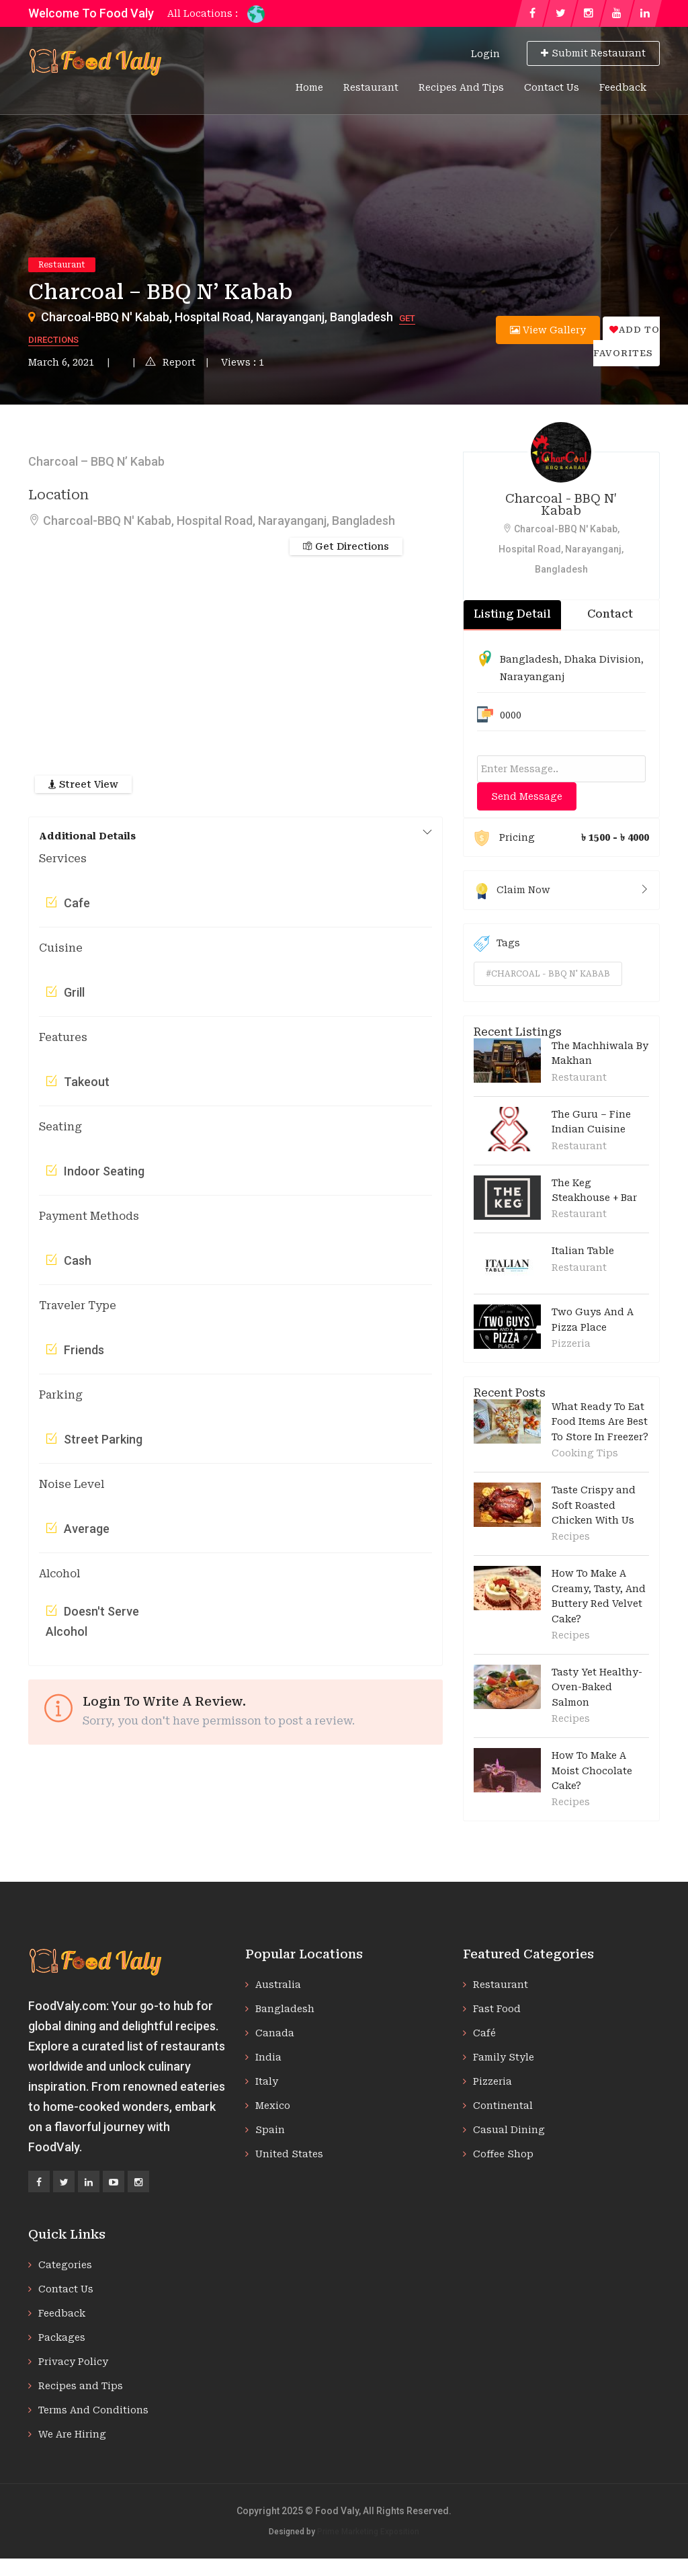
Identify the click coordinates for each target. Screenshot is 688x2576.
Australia (278, 1984)
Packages (61, 2337)
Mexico (272, 2105)
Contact (610, 614)
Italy (266, 2081)
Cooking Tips (585, 1453)
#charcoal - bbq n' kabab (548, 974)
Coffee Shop (503, 2154)
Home (309, 87)
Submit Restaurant (593, 53)
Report (170, 362)
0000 (510, 715)
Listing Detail (512, 614)
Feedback (622, 87)
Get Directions (346, 546)
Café (484, 2033)
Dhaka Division (602, 659)
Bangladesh (529, 659)
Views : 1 (242, 362)
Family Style (503, 2057)
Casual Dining (509, 2129)
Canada (274, 2033)
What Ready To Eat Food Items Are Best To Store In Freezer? (600, 1421)
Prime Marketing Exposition (368, 2531)
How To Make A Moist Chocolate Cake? (592, 1770)
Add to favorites (626, 341)
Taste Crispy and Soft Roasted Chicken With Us (594, 1505)
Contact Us (551, 87)
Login (485, 53)
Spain (270, 2129)
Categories (65, 2264)
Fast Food (497, 2008)
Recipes (571, 1536)
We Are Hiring (72, 2434)
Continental (503, 2105)
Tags (497, 944)
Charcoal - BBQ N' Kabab (561, 504)
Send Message (526, 796)
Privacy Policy (73, 2361)
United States (289, 2154)
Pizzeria (571, 1343)
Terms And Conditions (93, 2410)
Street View (83, 784)
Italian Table (583, 1250)
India (268, 2057)
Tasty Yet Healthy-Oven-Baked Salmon (597, 1687)
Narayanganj (532, 676)
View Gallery (548, 330)
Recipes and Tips (461, 87)
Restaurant (370, 87)
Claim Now (561, 890)
